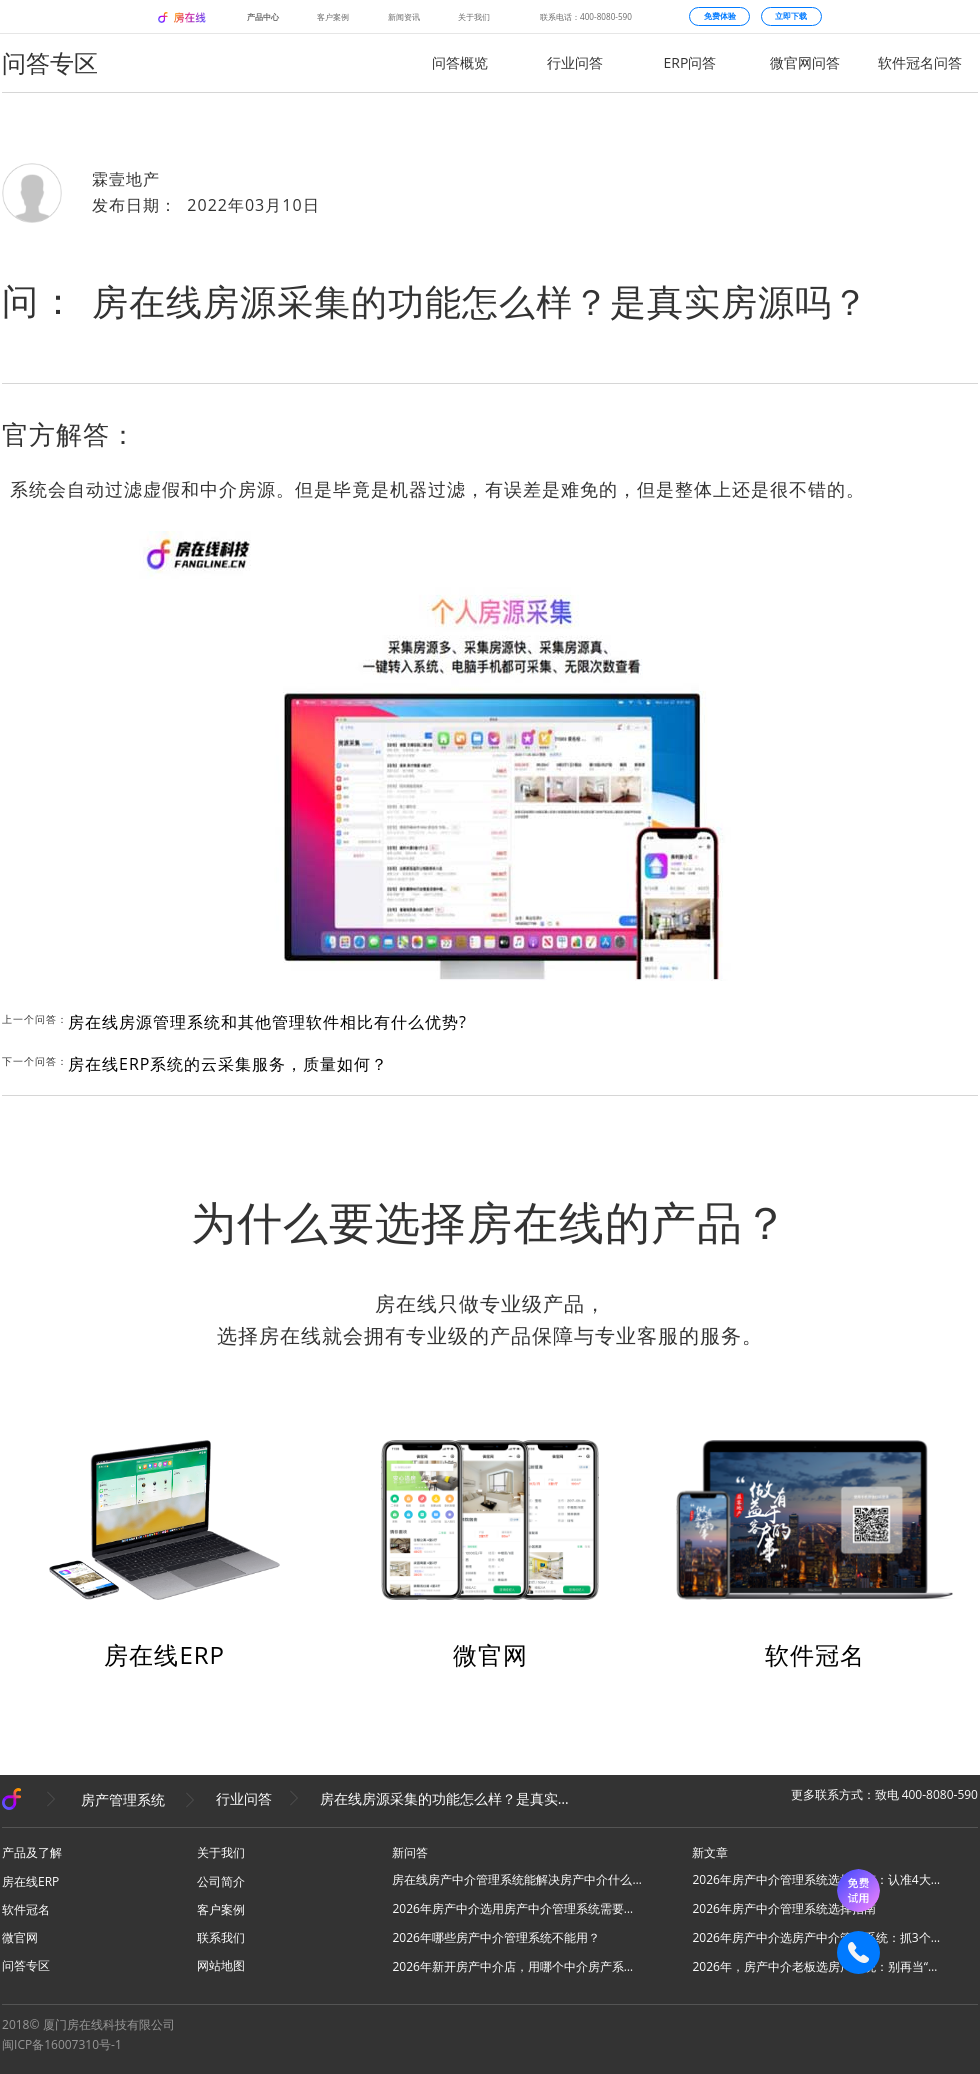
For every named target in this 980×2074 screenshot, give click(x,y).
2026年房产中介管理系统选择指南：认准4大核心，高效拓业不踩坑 (817, 1879)
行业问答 (575, 62)
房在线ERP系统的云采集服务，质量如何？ (228, 1064)
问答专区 (26, 1965)
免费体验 (720, 16)
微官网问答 (805, 62)
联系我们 (221, 1937)
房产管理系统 (123, 1798)
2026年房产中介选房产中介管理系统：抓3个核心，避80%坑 (817, 1937)
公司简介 (221, 1881)
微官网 (490, 1654)
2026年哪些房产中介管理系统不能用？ (495, 1937)
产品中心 (263, 16)
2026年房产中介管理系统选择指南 (783, 1908)
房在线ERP (164, 1654)
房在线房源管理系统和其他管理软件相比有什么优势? (267, 1022)
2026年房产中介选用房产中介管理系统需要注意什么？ (517, 1908)
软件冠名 (815, 1654)
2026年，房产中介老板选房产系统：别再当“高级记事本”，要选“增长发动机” (817, 1966)
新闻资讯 (404, 16)
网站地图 (221, 1965)
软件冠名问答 (920, 62)
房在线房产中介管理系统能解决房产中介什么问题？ (517, 1879)
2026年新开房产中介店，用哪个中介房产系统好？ (517, 1966)
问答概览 (460, 62)
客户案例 (333, 16)
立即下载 (791, 16)
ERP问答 (690, 62)
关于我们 (474, 16)
